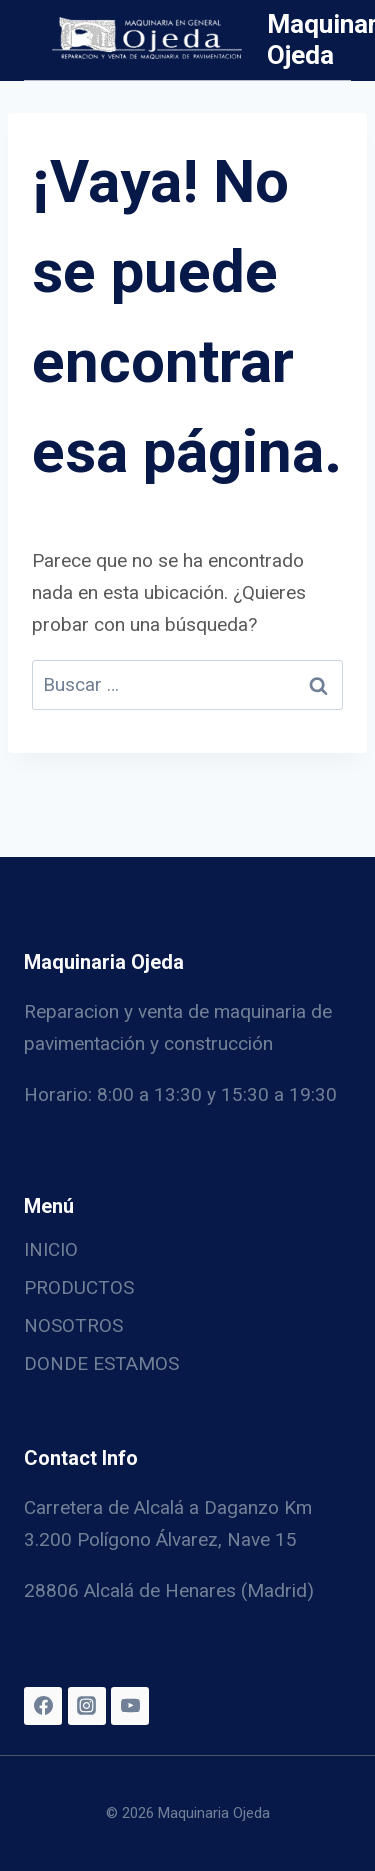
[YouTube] (130, 1706)
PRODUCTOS (79, 1287)
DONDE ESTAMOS (101, 1363)
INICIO (51, 1249)
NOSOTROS (73, 1325)
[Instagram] (87, 1706)
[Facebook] (43, 1706)
